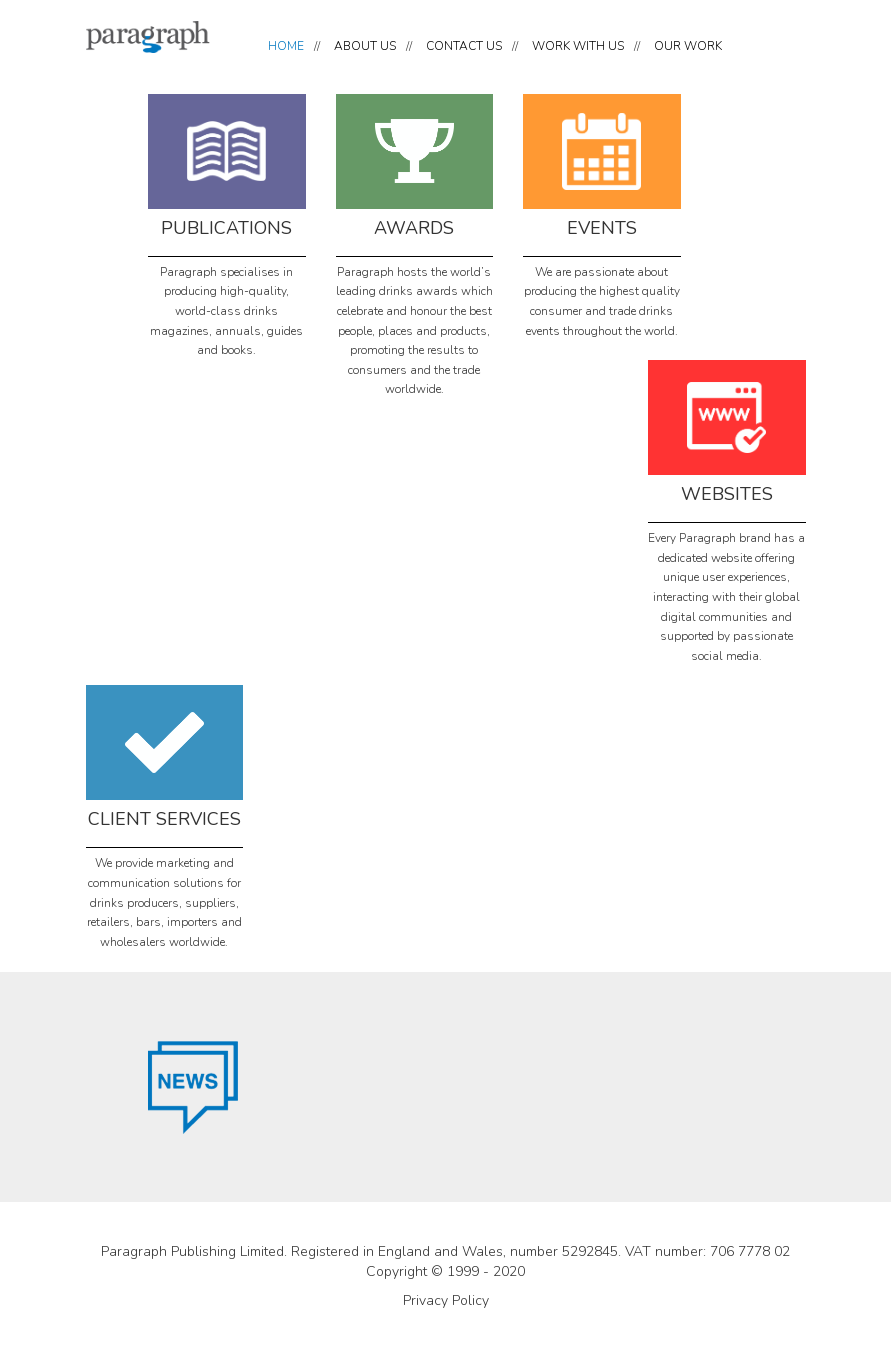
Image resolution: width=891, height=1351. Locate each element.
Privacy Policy (446, 1300)
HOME (286, 46)
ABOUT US (365, 46)
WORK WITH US (578, 46)
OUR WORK (688, 46)
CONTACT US (464, 46)
